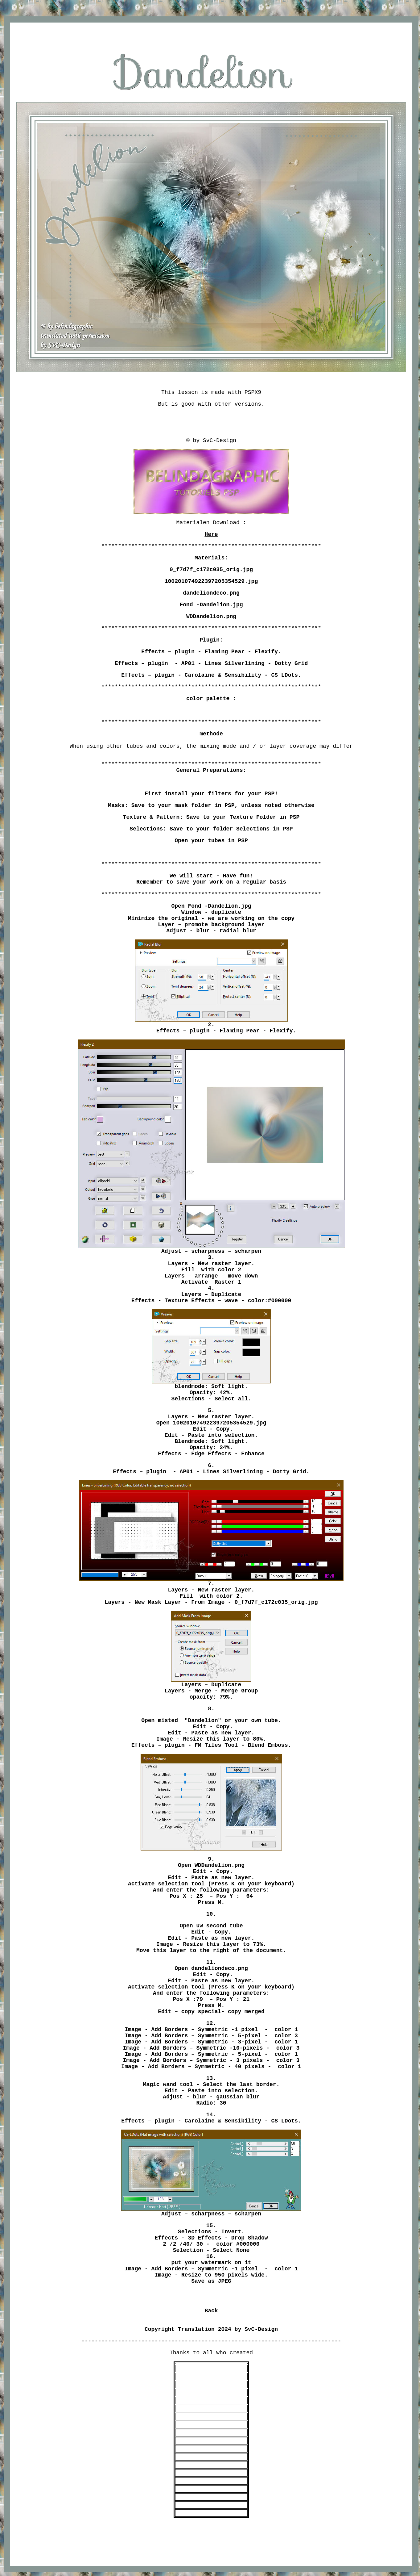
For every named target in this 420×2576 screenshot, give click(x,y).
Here (211, 534)
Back (211, 2311)
